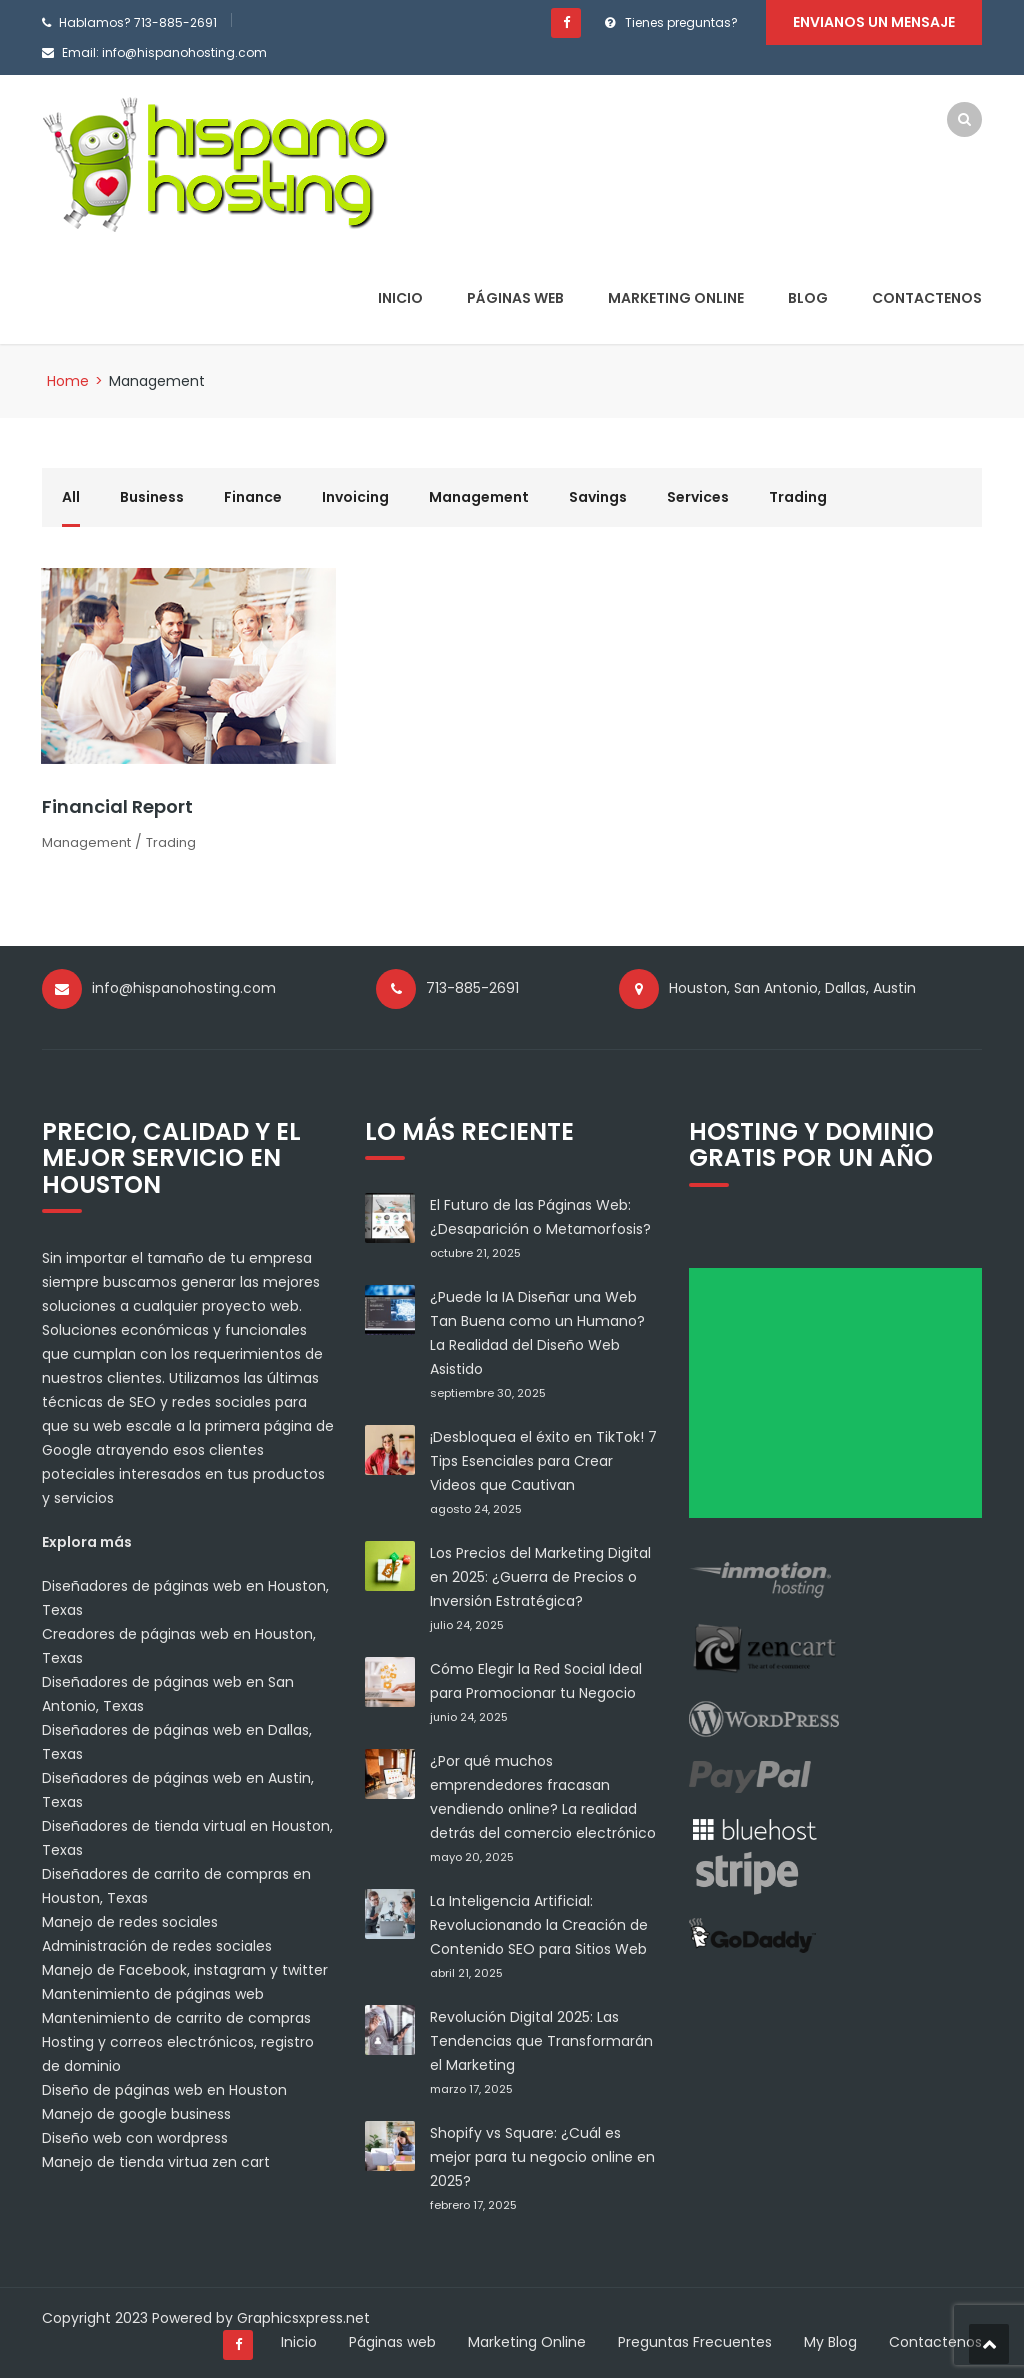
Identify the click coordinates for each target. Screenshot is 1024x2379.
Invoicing (355, 498)
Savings (598, 498)
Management (479, 498)
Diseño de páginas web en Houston (164, 2091)
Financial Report (117, 807)
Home (68, 381)
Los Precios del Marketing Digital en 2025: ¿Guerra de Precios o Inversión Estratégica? (540, 1578)
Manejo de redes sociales (130, 1923)
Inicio (400, 298)
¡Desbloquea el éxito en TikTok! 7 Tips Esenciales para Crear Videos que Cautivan (543, 1462)
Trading (798, 498)
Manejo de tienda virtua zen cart (156, 2163)
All (71, 498)
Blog (808, 298)
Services (698, 498)
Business (152, 498)
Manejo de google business (136, 2115)
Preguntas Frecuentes (695, 2343)
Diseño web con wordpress (135, 2139)
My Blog (830, 2343)
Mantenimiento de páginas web (153, 1995)
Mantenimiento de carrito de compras (176, 2019)
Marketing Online (676, 298)
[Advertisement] (842, 1400)
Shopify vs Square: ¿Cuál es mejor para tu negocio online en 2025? (542, 2158)
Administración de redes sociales (157, 1947)
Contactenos (927, 298)
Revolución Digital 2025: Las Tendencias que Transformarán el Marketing (541, 2042)
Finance (253, 498)
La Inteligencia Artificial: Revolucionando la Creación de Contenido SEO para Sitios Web (539, 1926)
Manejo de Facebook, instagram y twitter (185, 1971)
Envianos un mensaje (874, 22)
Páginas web (515, 298)
